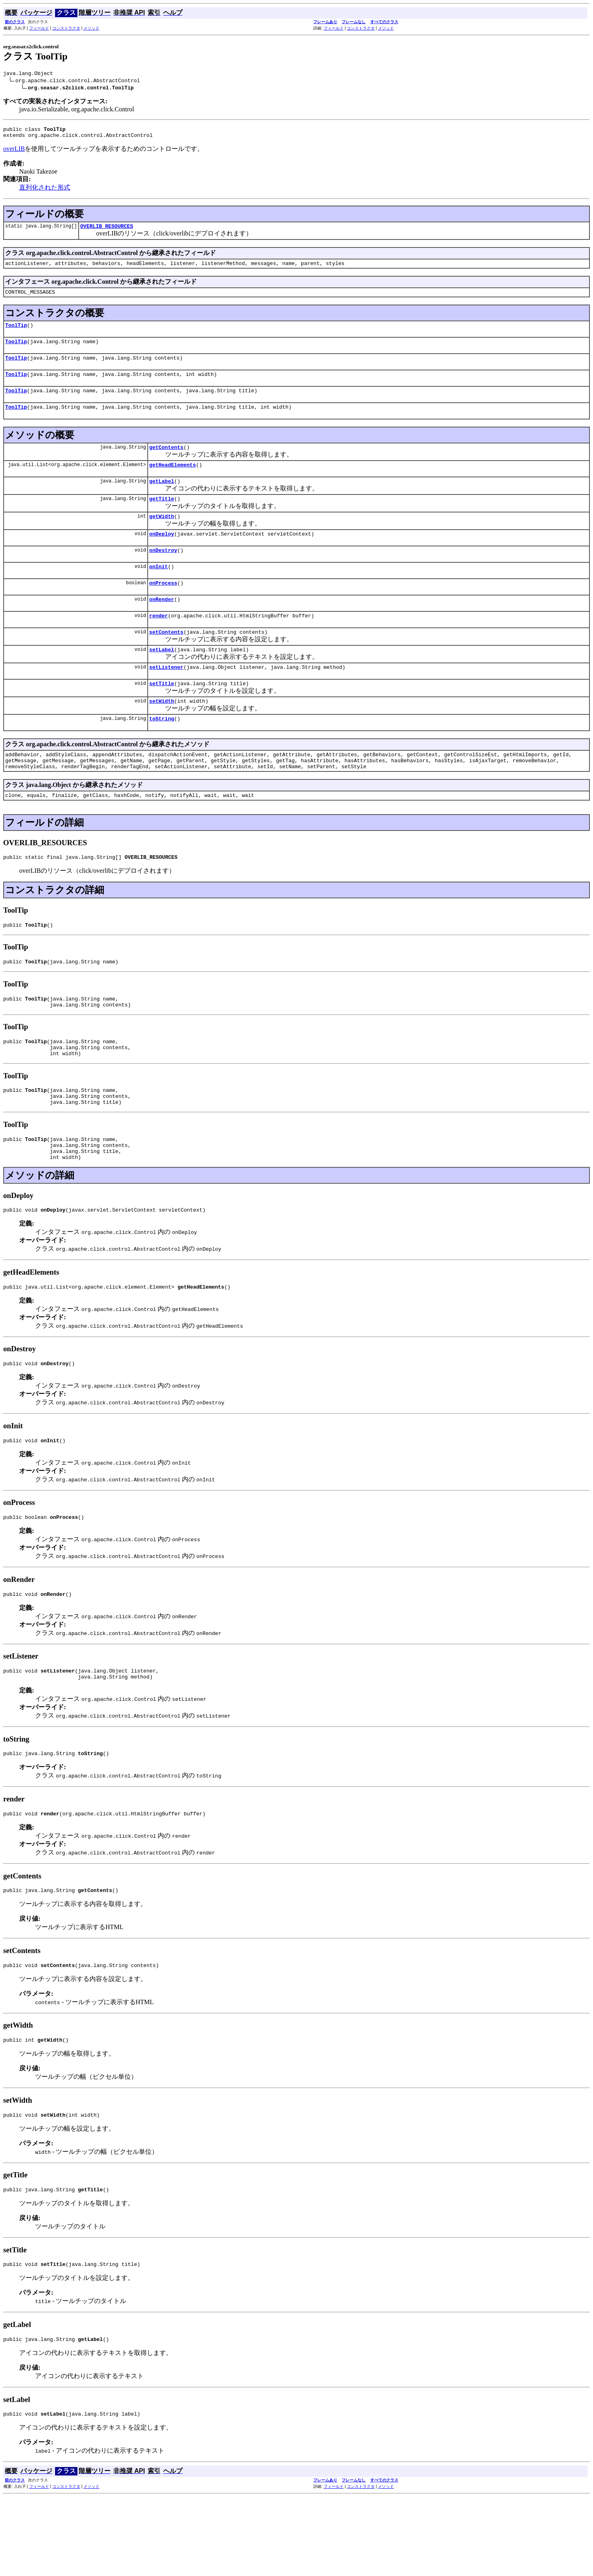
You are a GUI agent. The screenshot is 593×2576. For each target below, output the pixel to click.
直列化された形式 (44, 191)
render (158, 642)
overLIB (14, 152)
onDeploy (161, 555)
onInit (158, 590)
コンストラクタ (66, 28)
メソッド (91, 28)
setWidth (161, 734)
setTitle (161, 715)
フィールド (39, 28)
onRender (161, 625)
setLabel (161, 679)
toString (161, 753)
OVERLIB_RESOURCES (106, 230)
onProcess (163, 607)
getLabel (161, 498)
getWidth (161, 536)
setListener (166, 698)
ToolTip (16, 333)
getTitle (161, 517)
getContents (166, 462)
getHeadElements (172, 481)
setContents (166, 660)
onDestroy (163, 572)
